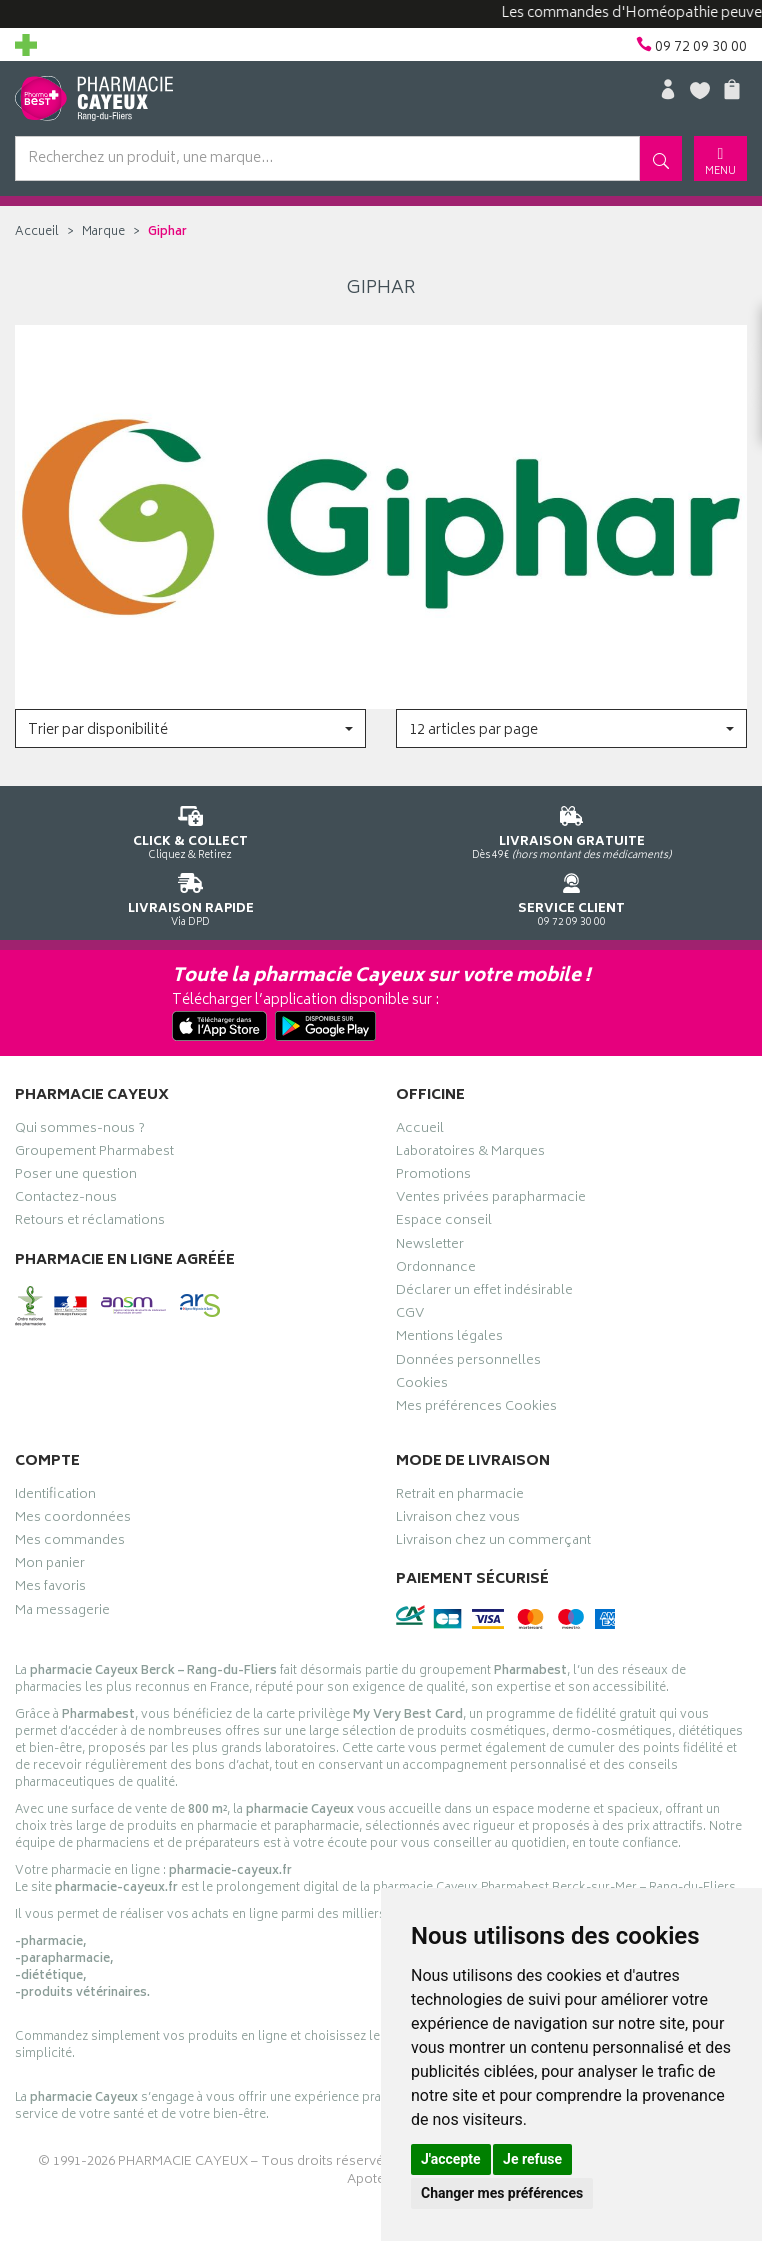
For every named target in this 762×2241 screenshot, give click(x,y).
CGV (410, 1316)
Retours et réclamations (90, 1223)
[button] (190, 728)
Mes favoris (50, 1589)
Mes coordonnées (73, 1520)
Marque (103, 232)
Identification (55, 1497)
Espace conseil (444, 1223)
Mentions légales (449, 1339)
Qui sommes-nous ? (80, 1131)
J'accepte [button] (451, 2159)
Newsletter (430, 1247)
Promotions (433, 1177)
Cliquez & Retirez (190, 829)
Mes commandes (70, 1543)
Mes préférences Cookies (476, 1409)
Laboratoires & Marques (470, 1154)
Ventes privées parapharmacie (491, 1200)
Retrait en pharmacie (460, 1497)
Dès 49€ (571, 829)
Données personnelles (468, 1363)
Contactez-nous (66, 1200)
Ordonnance (436, 1270)
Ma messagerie (62, 1613)
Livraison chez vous (458, 1520)
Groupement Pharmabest (94, 1154)
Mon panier (50, 1566)
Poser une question (76, 1177)
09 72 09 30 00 (571, 896)
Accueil (37, 232)
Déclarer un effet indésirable (484, 1293)
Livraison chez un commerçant (493, 1543)
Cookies (422, 1386)
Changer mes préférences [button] (502, 2193)
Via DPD (190, 896)
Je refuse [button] (532, 2159)
